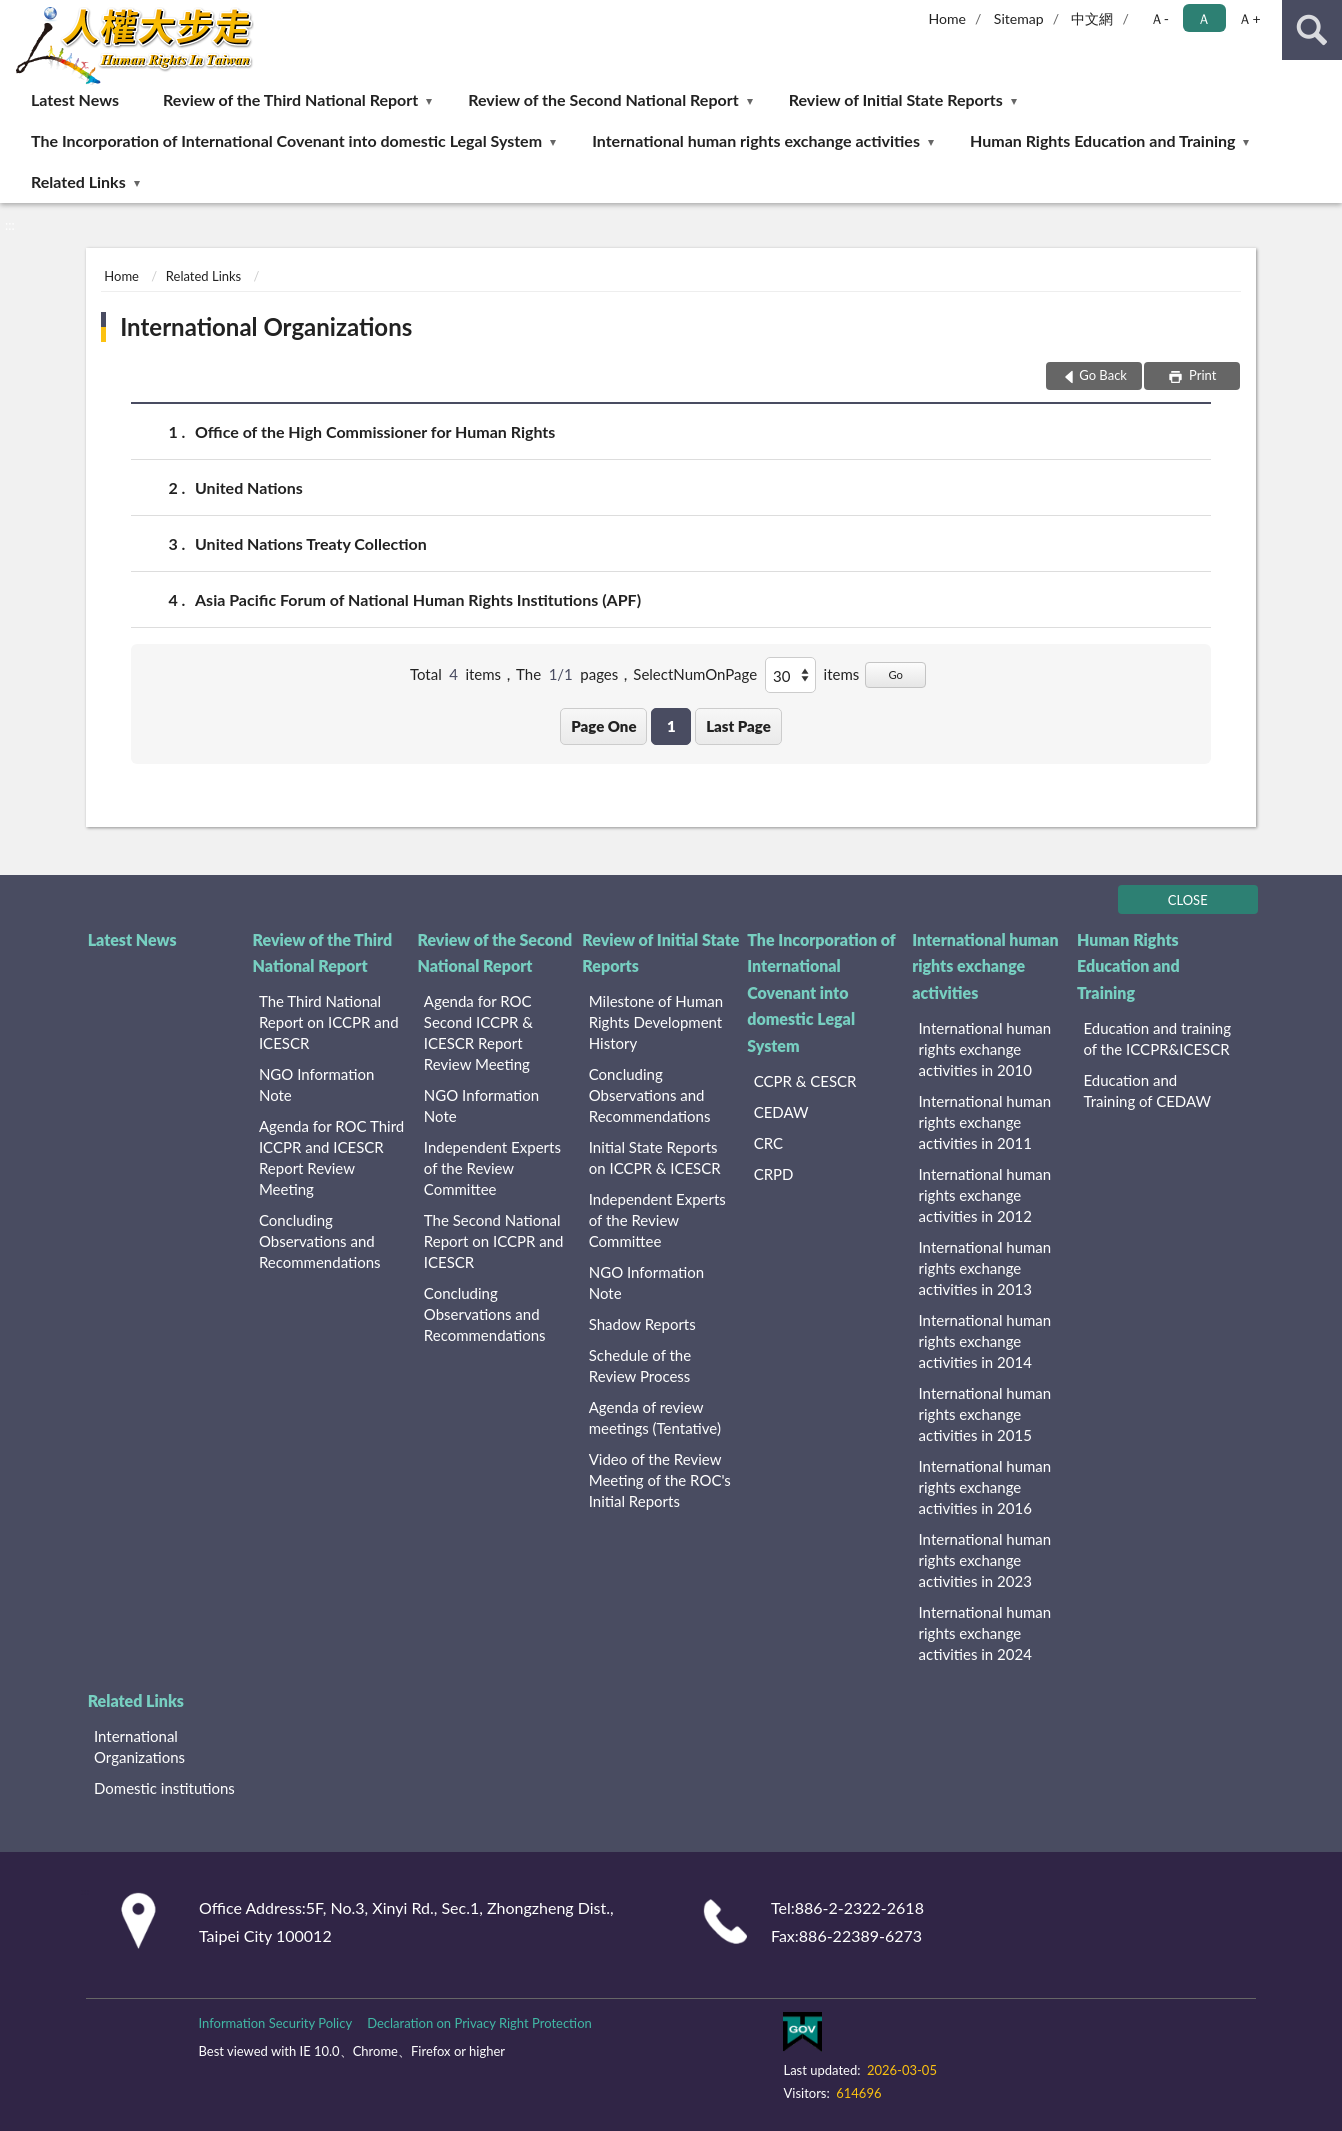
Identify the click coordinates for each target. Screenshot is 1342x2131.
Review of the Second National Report (603, 99)
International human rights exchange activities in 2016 (985, 1487)
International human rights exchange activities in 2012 (985, 1195)
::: (16, 15)
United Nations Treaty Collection (311, 543)
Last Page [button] (738, 726)
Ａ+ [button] (1249, 18)
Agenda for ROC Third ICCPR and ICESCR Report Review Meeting (331, 1157)
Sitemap (1019, 18)
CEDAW (781, 1112)
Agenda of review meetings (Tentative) (655, 1417)
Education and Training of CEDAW (1147, 1090)
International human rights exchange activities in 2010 (985, 1049)
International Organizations (266, 326)
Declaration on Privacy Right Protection (479, 2023)
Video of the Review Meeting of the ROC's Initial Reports (660, 1480)
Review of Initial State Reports (896, 99)
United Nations (249, 487)
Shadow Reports (642, 1324)
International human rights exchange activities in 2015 (985, 1414)
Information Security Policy (275, 2023)
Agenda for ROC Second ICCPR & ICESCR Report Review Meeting (478, 1032)
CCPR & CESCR (805, 1081)
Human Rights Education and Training (1102, 140)
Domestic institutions (164, 1788)
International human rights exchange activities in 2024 (985, 1633)
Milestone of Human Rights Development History (656, 1022)
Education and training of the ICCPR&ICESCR (1157, 1038)
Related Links (78, 181)
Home (947, 18)
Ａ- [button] (1159, 18)
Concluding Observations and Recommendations (320, 1241)
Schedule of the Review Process (640, 1365)
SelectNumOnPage (695, 674)
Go (895, 674)
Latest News (75, 99)
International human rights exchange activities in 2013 (985, 1268)
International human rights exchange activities (756, 140)
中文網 (1092, 18)
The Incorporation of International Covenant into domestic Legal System (286, 140)
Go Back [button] (1103, 375)
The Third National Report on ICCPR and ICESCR (329, 1022)
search (1312, 30)
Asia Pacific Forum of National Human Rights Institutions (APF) (418, 599)
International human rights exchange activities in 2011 (985, 1122)
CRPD (774, 1174)
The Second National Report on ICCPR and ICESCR (494, 1241)
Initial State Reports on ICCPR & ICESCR (655, 1157)
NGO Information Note (316, 1084)
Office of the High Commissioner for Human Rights (375, 431)
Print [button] (1201, 375)
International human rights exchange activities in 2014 (985, 1341)
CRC (768, 1143)
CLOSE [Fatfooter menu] (1188, 900)
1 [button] (671, 726)
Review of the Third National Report (290, 99)
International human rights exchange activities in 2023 (985, 1560)
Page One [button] (603, 726)
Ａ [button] (1204, 18)
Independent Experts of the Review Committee (492, 1168)
